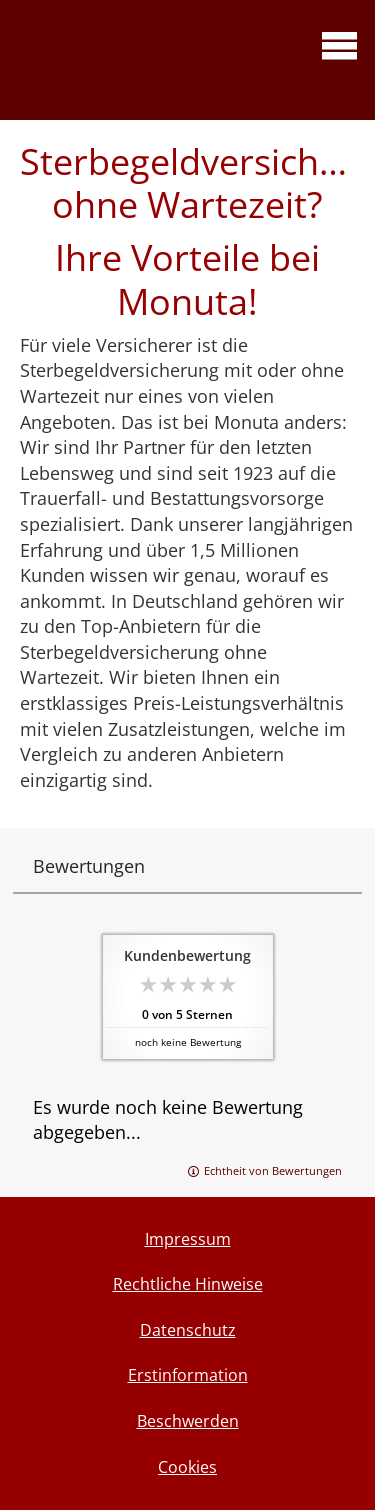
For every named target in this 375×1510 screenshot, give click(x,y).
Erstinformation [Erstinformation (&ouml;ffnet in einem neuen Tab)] (188, 1375)
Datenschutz (188, 1330)
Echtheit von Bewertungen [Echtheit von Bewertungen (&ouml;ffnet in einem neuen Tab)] (273, 1170)
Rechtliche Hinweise (188, 1284)
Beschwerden (188, 1421)
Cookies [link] (187, 1467)
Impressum (188, 1239)
